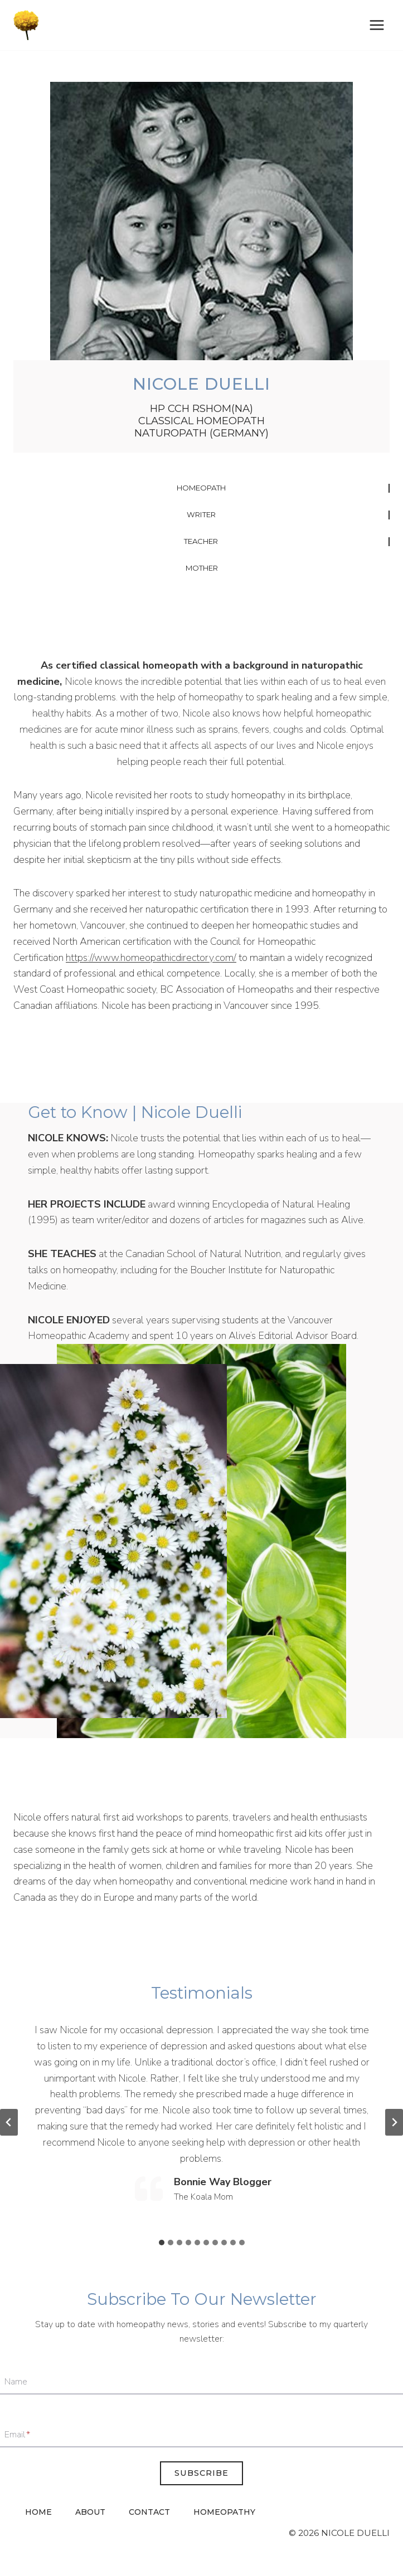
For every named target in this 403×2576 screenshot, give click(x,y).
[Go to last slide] (9, 2122)
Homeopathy (224, 2512)
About (90, 2512)
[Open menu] (376, 24)
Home (38, 2512)
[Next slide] (394, 2122)
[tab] (161, 2242)
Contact (149, 2512)
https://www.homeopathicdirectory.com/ (151, 957)
